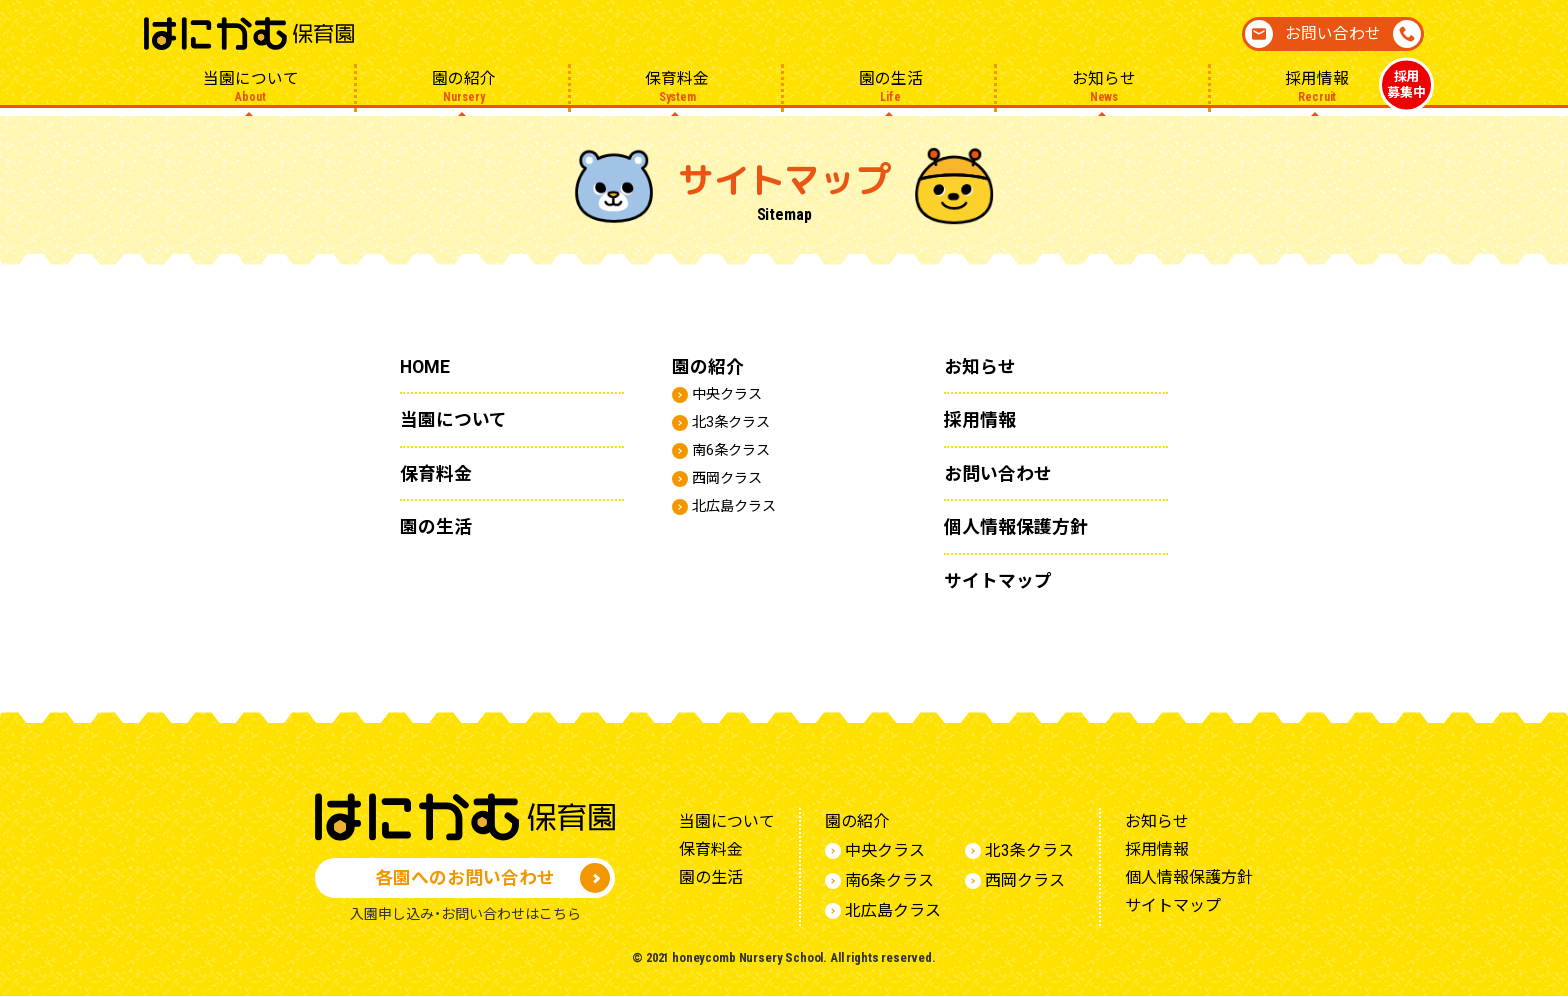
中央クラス (732, 393)
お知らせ (1103, 86)
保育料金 (677, 86)
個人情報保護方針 (1024, 526)
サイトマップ (1004, 580)
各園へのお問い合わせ (465, 877)
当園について (250, 86)
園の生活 (890, 86)
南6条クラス (736, 449)
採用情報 (1317, 88)
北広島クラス (740, 505)
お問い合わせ (1333, 33)
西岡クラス (732, 477)
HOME (428, 366)
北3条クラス (736, 421)
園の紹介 (463, 86)
